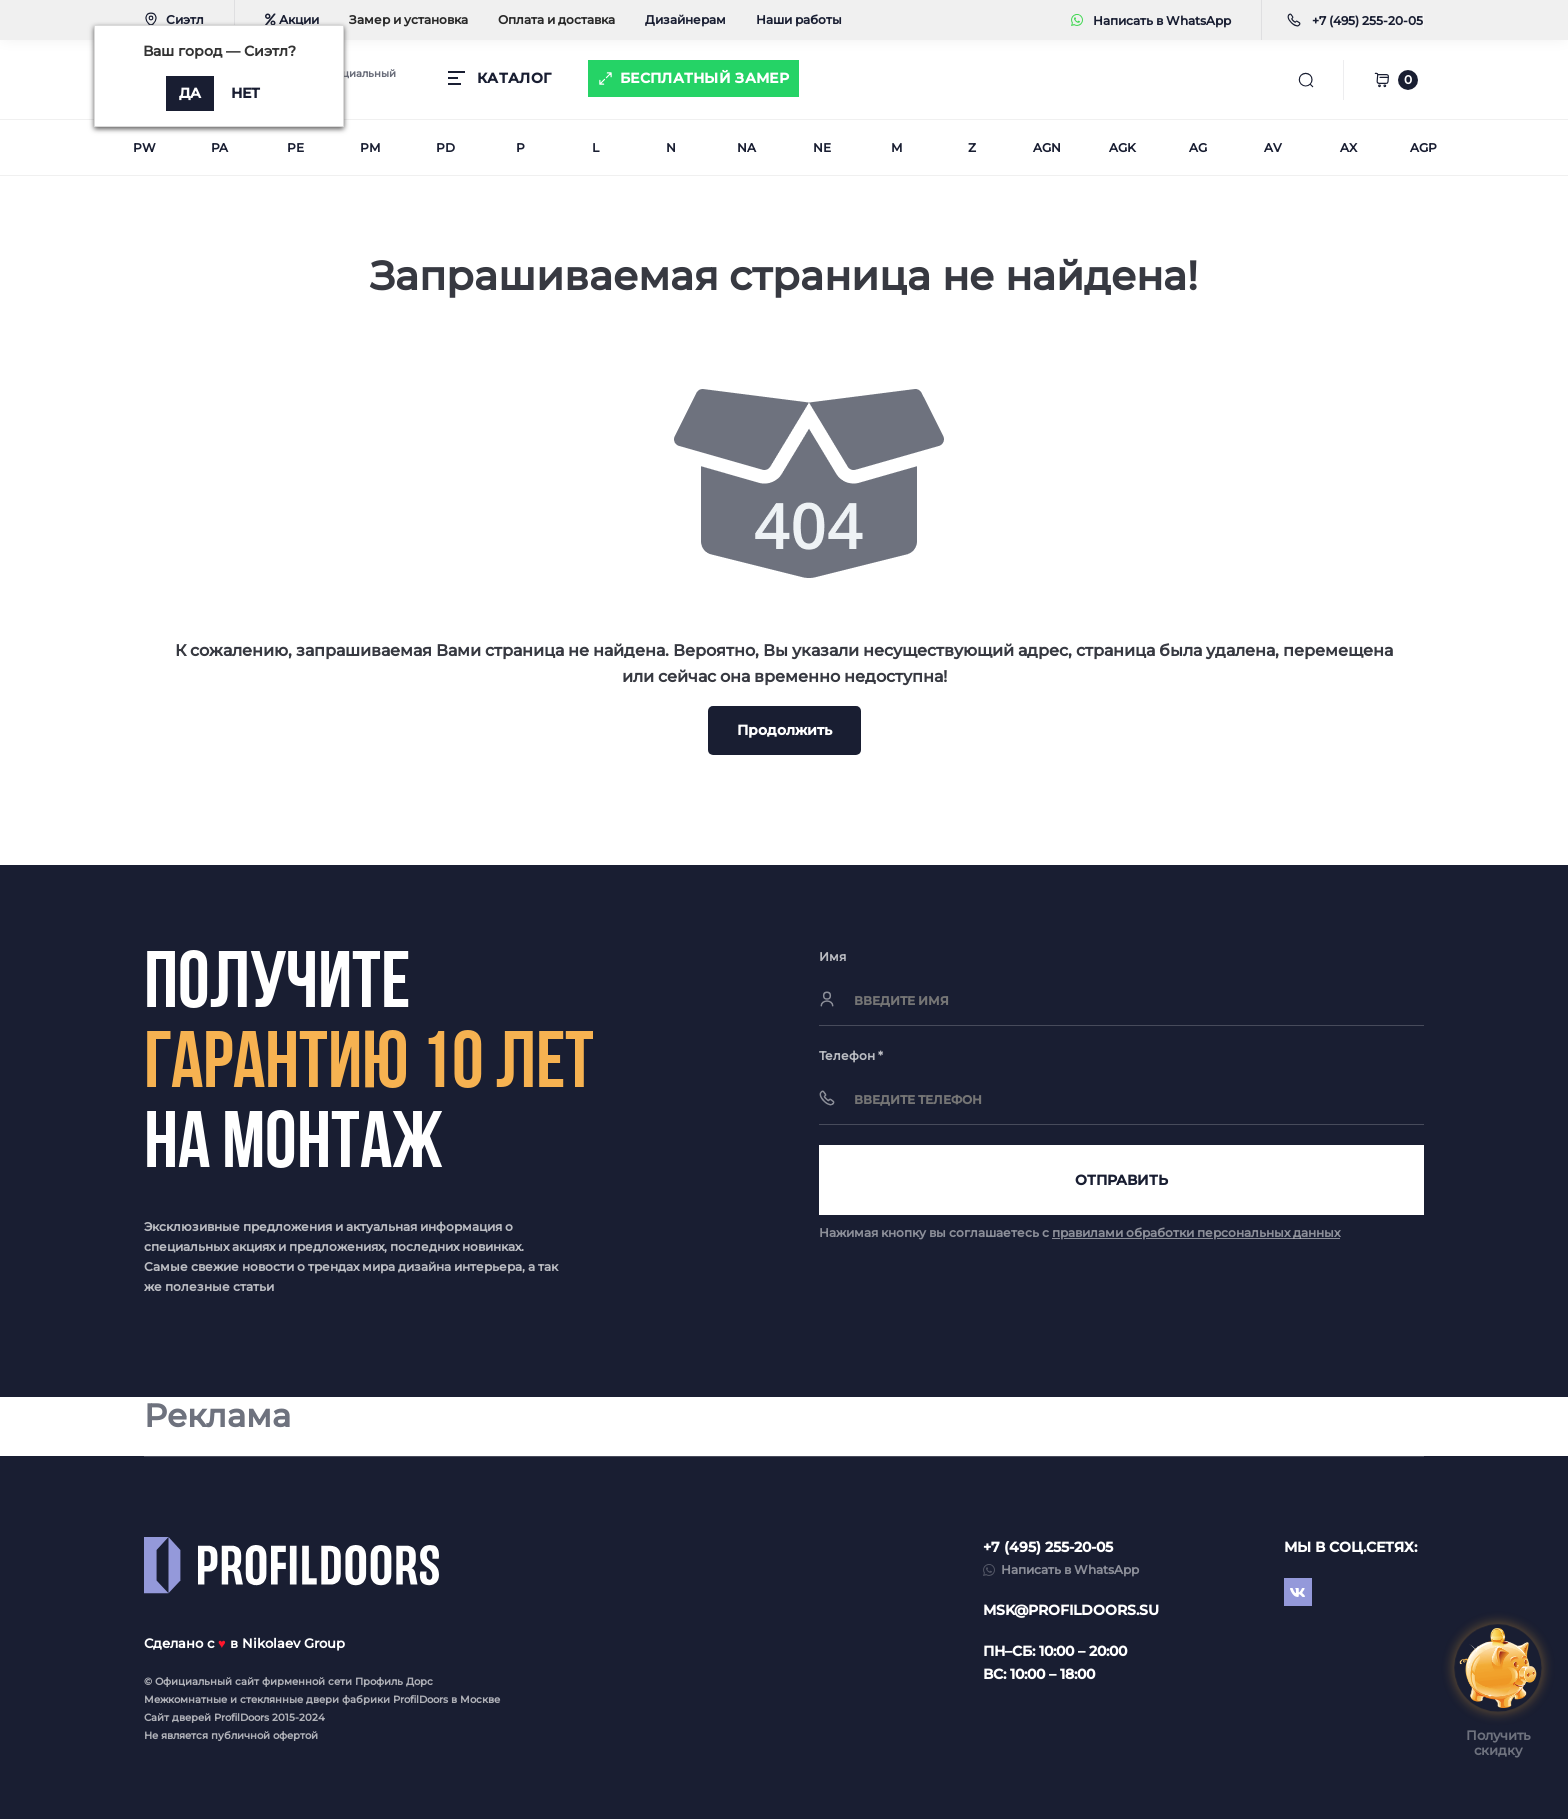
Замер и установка (408, 19)
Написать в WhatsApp (1151, 20)
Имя (832, 956)
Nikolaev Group (293, 1643)
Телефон (851, 1055)
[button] (1367, 20)
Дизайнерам (685, 19)
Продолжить (784, 730)
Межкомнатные (185, 1699)
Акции (292, 19)
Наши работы (799, 19)
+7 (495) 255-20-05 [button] (1048, 1547)
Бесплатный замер (704, 78)
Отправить (1121, 1180)
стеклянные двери (289, 1699)
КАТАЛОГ (514, 78)
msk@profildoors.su (1071, 1610)
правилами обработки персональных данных (1196, 1232)
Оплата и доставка (556, 19)
